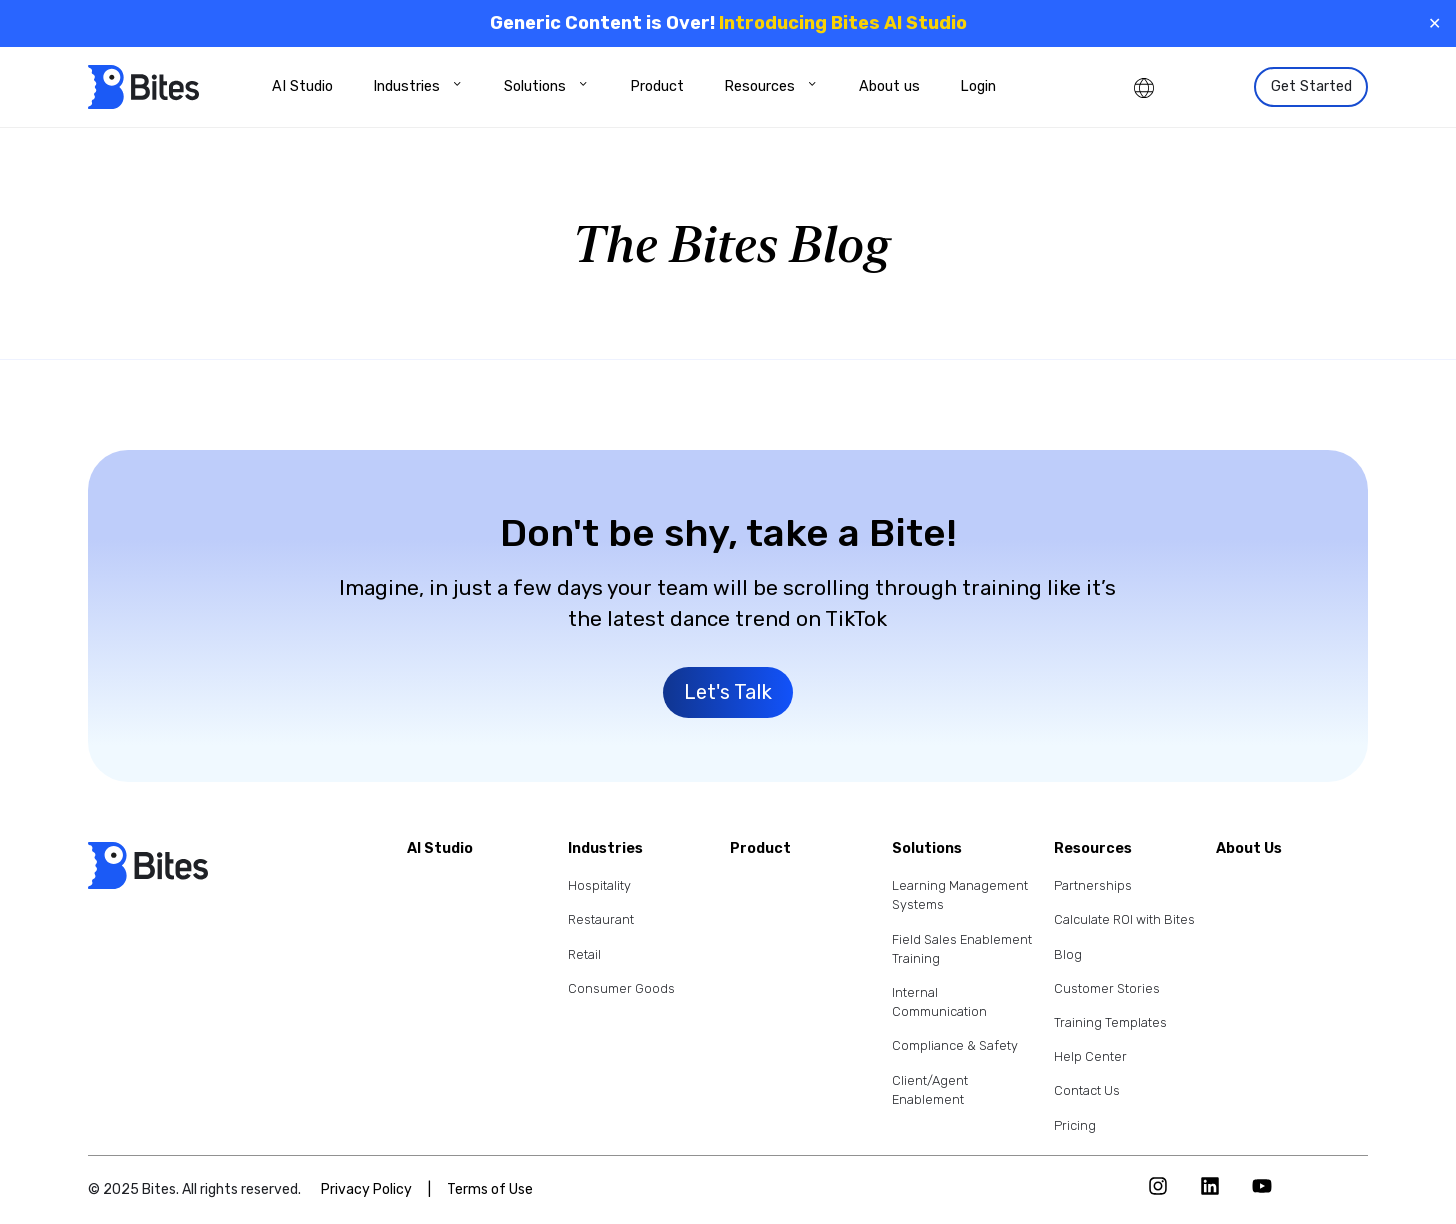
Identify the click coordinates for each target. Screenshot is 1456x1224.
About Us (1249, 849)
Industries (418, 86)
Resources (771, 86)
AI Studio (302, 86)
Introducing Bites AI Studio (843, 23)
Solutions (547, 86)
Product (657, 86)
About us (889, 86)
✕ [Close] (1434, 23)
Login (978, 86)
